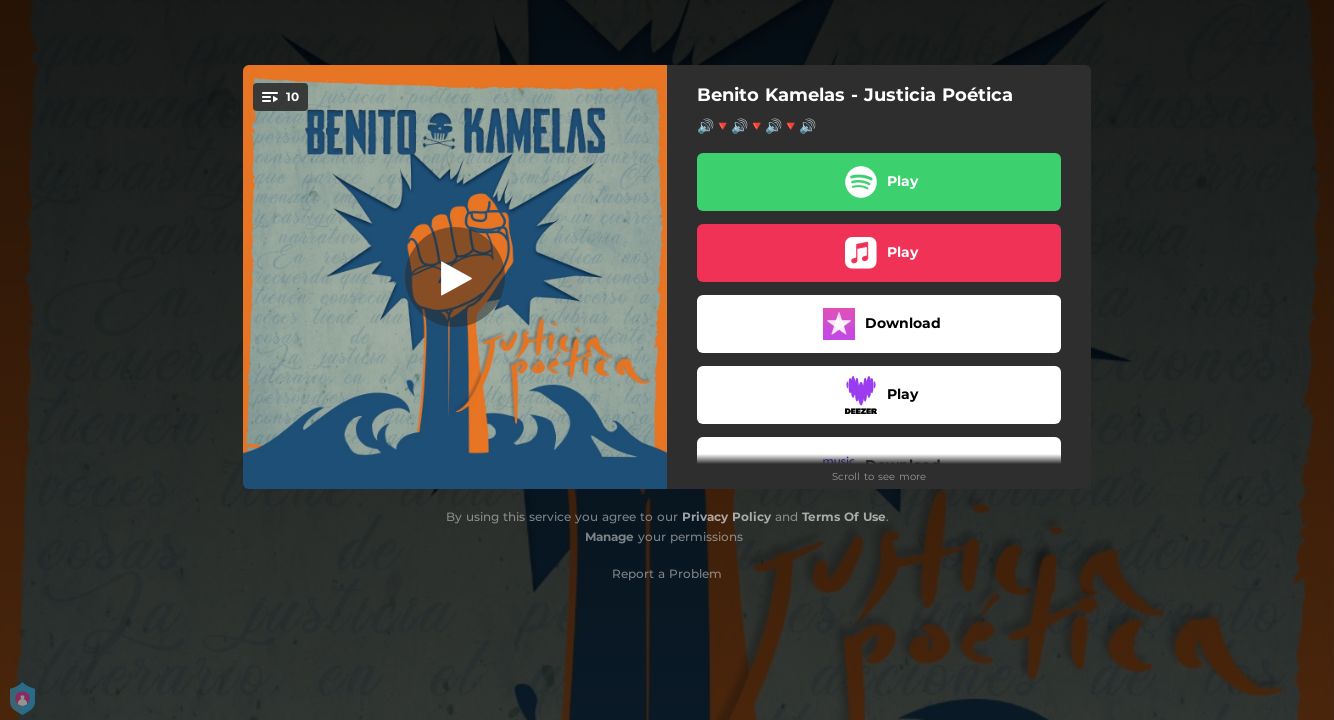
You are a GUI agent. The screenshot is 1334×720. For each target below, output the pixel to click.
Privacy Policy (726, 516)
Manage (609, 536)
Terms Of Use (844, 516)
